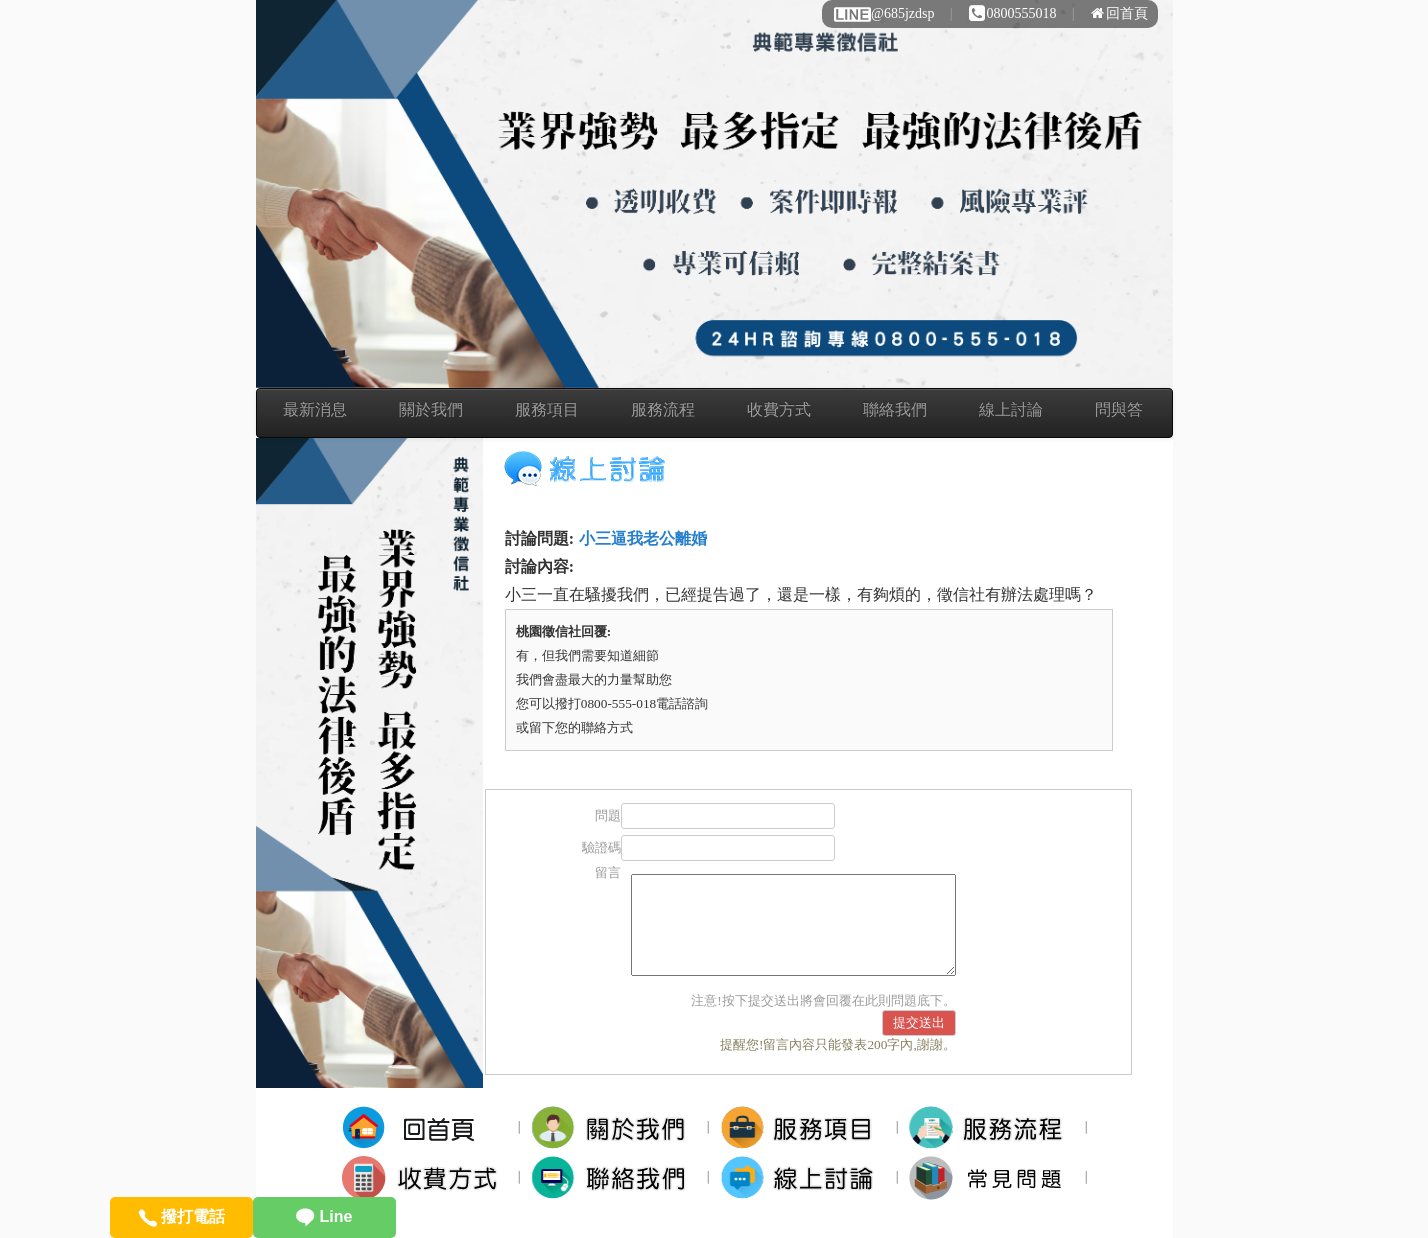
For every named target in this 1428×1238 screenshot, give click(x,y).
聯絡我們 (895, 409)
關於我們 (431, 409)
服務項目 (547, 409)
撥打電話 (181, 1216)
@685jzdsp (883, 13)
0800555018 (1013, 13)
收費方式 (779, 409)
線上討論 (1011, 409)
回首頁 (1119, 13)
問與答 (1119, 409)
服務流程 (663, 409)
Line (324, 1216)
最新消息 (315, 409)
